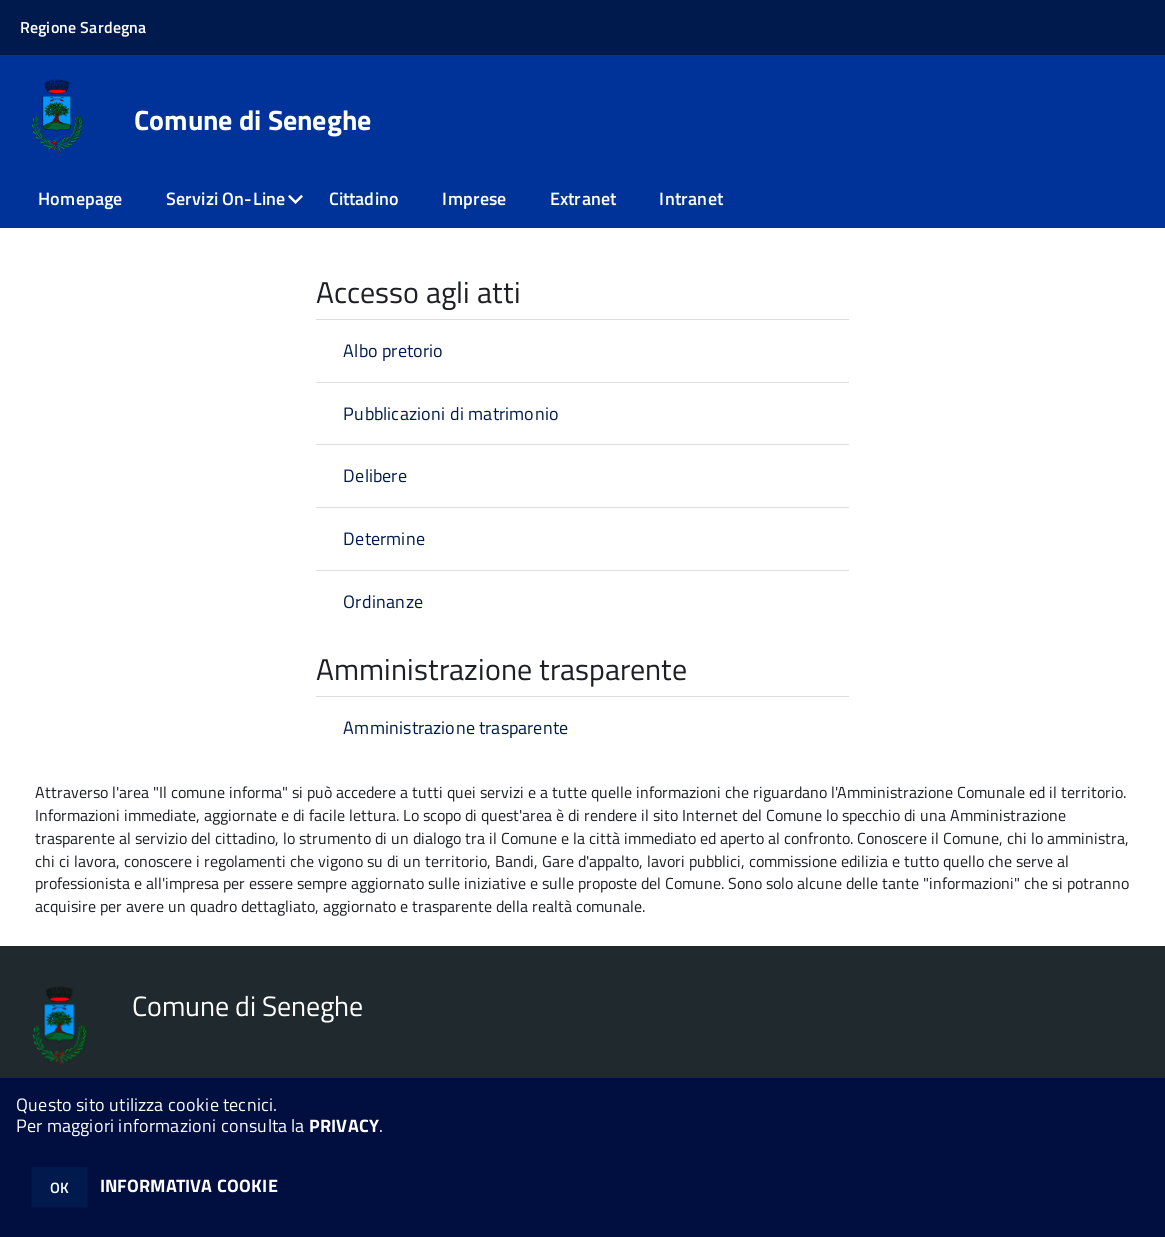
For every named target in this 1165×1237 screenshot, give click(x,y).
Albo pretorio (393, 350)
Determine (384, 538)
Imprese (474, 198)
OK (59, 1187)
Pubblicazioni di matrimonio (451, 413)
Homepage (80, 198)
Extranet (583, 198)
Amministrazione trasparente (455, 727)
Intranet (690, 198)
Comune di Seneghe (253, 120)
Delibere (374, 475)
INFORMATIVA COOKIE (189, 1185)
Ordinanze (383, 601)
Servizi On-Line (226, 198)
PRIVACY (344, 1125)
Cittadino (364, 198)
